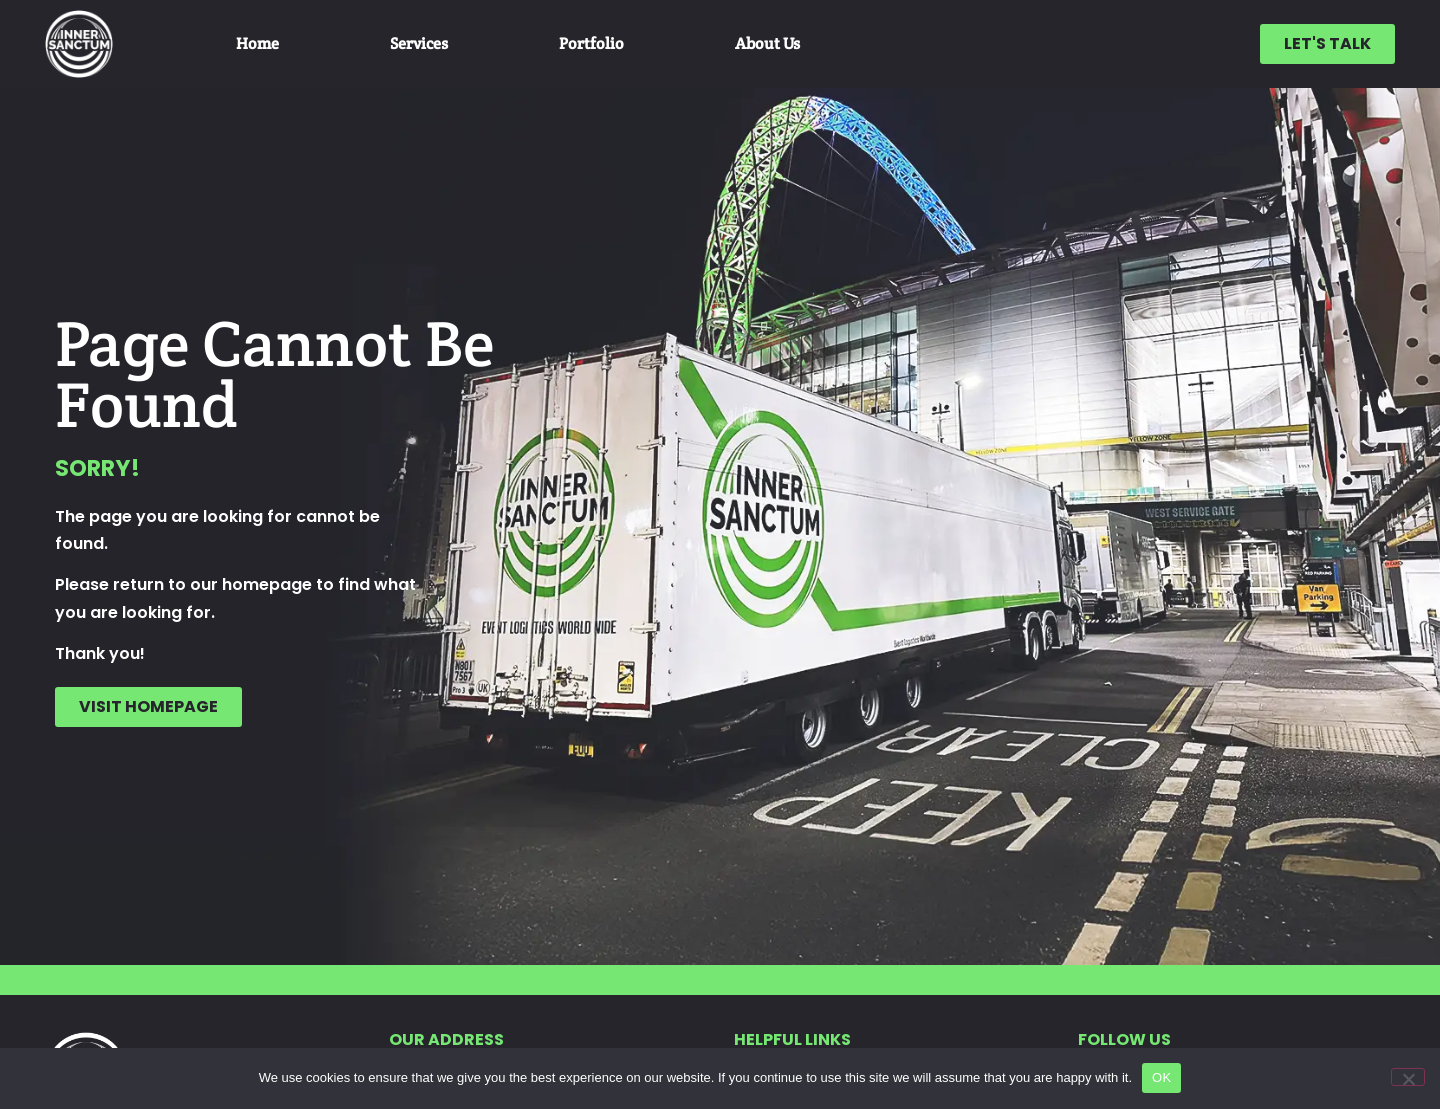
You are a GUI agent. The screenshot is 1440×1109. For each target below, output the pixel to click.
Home (257, 43)
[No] (1408, 1077)
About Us (767, 43)
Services (419, 43)
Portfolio (591, 43)
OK (1161, 1077)
